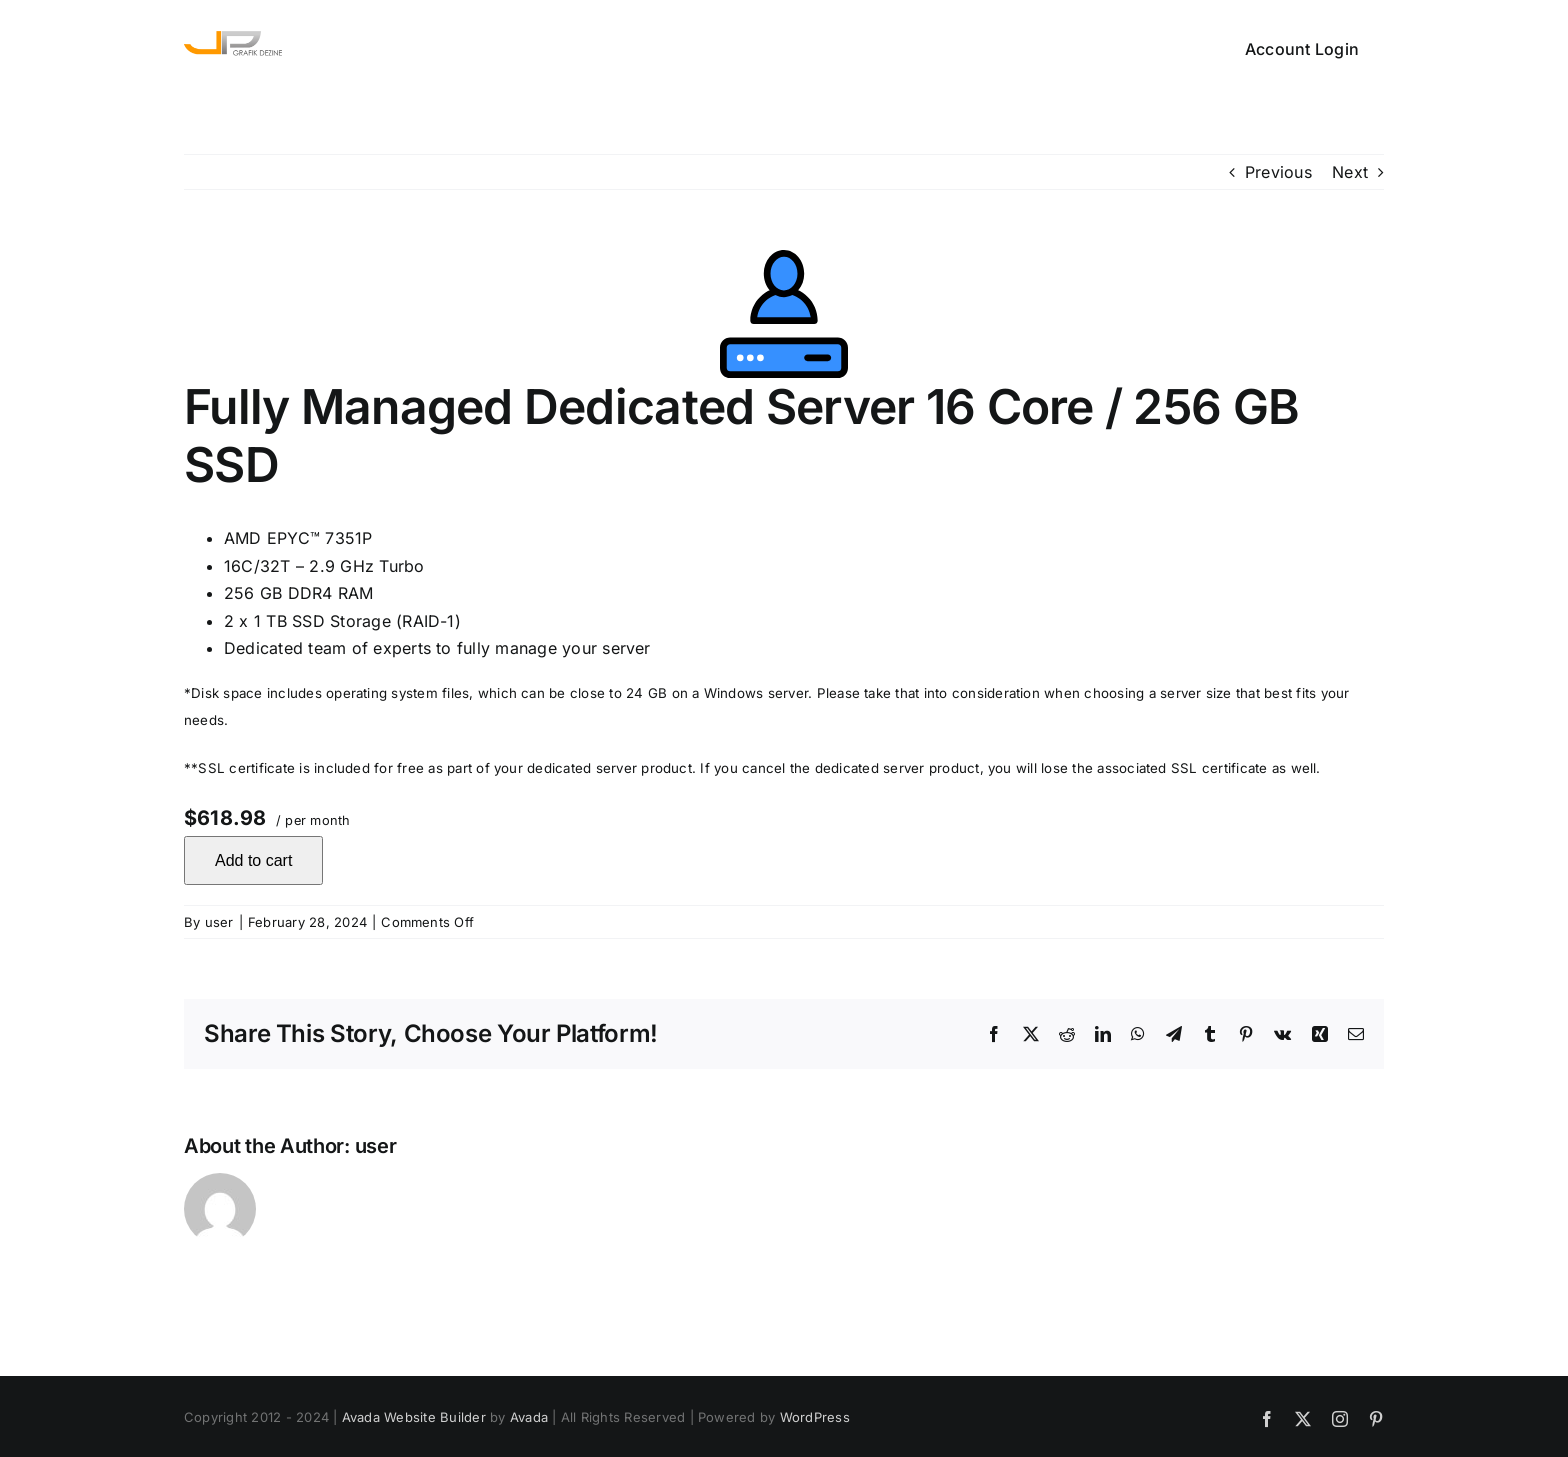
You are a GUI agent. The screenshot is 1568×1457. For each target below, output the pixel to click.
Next (1350, 172)
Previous (1278, 172)
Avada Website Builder (414, 1417)
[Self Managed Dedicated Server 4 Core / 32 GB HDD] (784, 314)
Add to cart (253, 860)
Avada (529, 1417)
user (219, 922)
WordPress (815, 1417)
